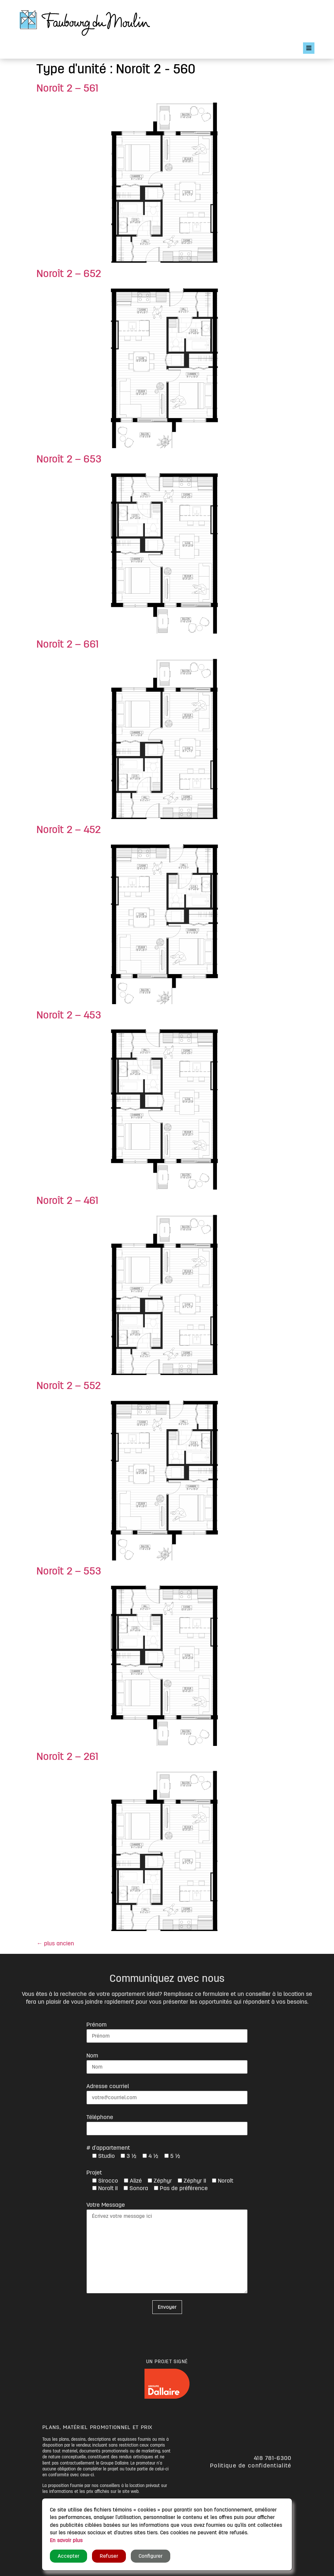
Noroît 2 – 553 (69, 1571)
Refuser (109, 2556)
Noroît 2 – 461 (67, 1200)
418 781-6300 (273, 2458)
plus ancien (55, 1943)
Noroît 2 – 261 (67, 1756)
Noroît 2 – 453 (69, 1015)
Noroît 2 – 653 (69, 459)
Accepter (68, 2556)
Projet (94, 2172)
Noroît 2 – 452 (69, 830)
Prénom (96, 2024)
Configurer (150, 2556)
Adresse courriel (107, 2086)
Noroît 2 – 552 (69, 1386)
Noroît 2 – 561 (67, 88)
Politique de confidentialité (250, 2465)
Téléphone (99, 2117)
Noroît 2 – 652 (69, 274)
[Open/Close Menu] (308, 48)
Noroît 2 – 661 (68, 644)
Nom (92, 2055)
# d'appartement (108, 2148)
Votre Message (105, 2205)
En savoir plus (66, 2540)
